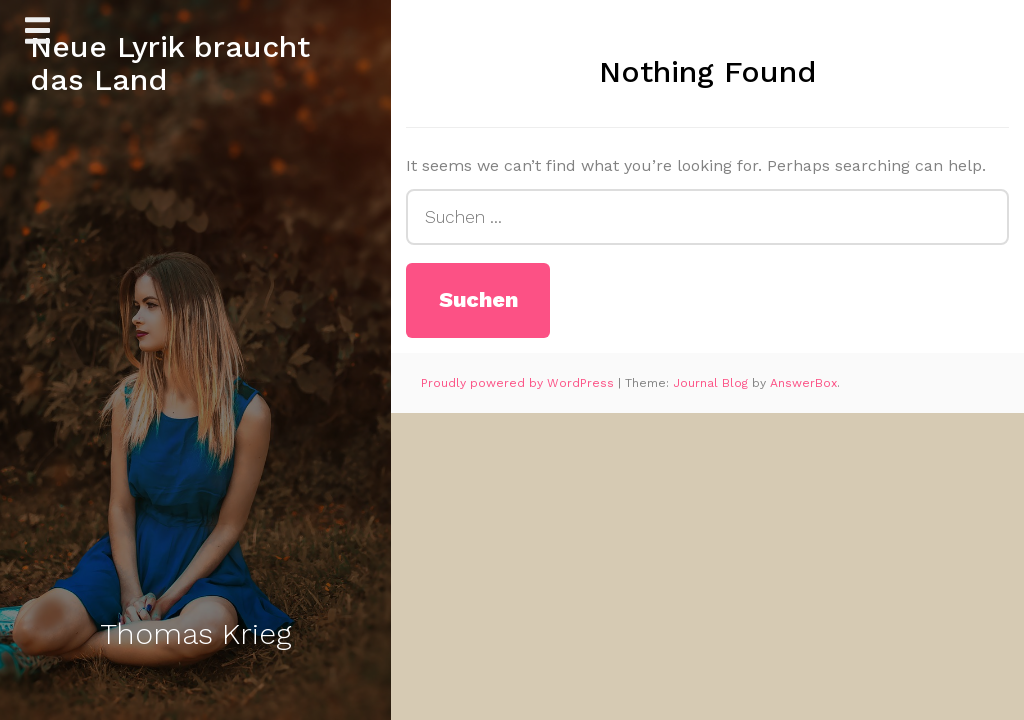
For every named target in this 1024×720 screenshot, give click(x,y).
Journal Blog (712, 383)
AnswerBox (803, 383)
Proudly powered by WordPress (519, 383)
